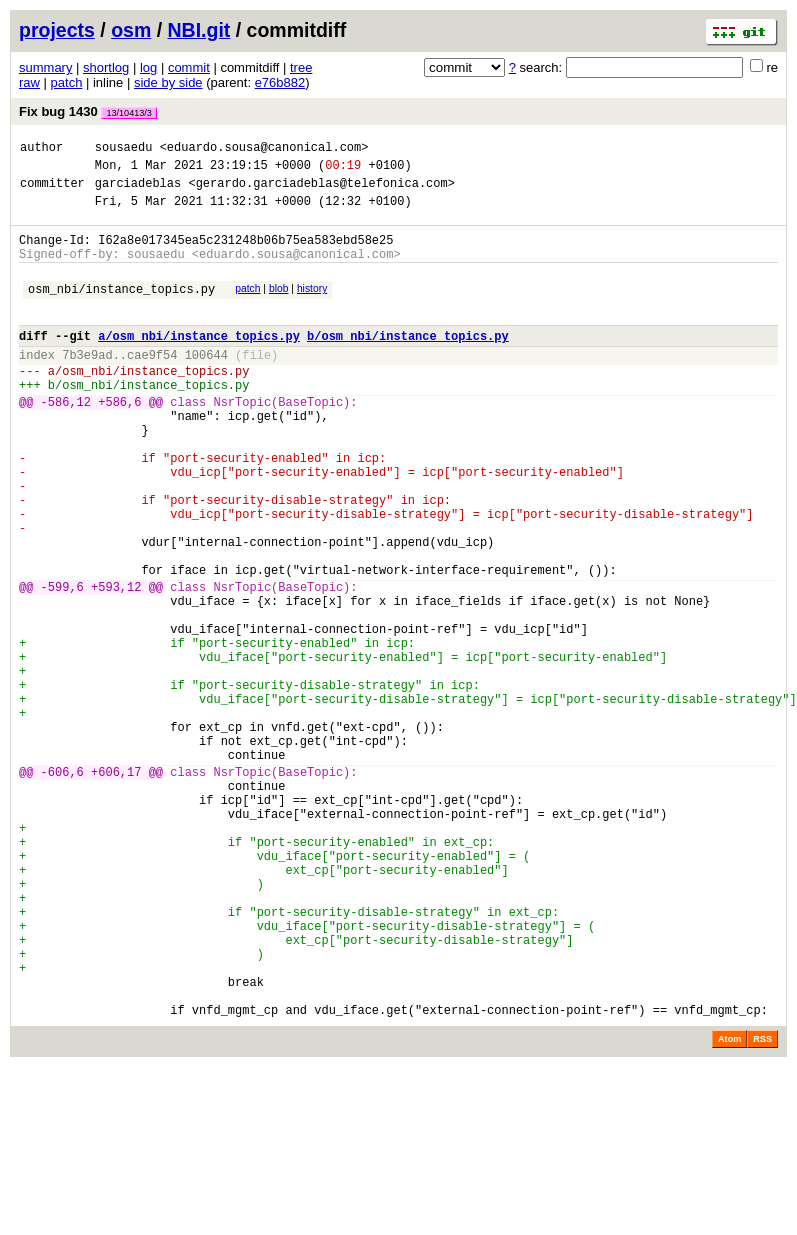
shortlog (106, 67)
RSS (762, 1207)
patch (67, 82)
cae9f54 (152, 384)
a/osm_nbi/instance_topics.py (199, 362)
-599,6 (62, 664)
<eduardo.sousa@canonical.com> (264, 149)
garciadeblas (138, 191)
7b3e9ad (87, 384)
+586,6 (119, 440)
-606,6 (62, 888)
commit (189, 67)
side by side (168, 82)
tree (301, 67)
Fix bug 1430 (88, 111)
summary (45, 67)
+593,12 (116, 664)
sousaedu (124, 149)
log (148, 67)
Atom (729, 1207)
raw (29, 82)
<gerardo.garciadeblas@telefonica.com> (321, 191)
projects (57, 30)
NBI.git (199, 30)
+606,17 (116, 888)
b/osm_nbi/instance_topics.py (408, 362)
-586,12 (66, 440)
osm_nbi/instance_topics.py (121, 309)
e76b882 (280, 82)
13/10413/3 (129, 113)
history (312, 306)
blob (279, 306)
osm (131, 30)
